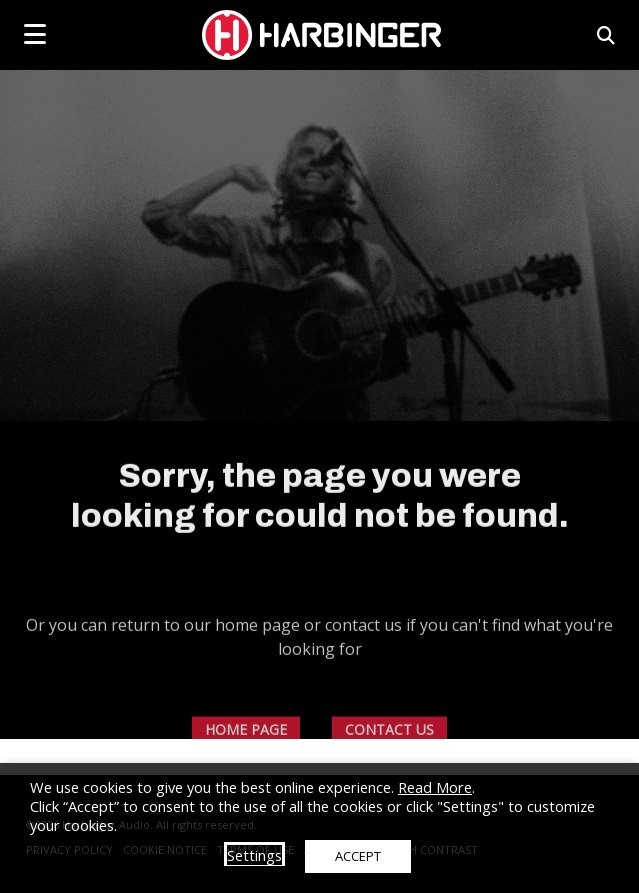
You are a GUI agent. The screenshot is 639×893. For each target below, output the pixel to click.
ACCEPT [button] (358, 856)
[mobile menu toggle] (35, 34)
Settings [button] (254, 855)
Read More (435, 787)
